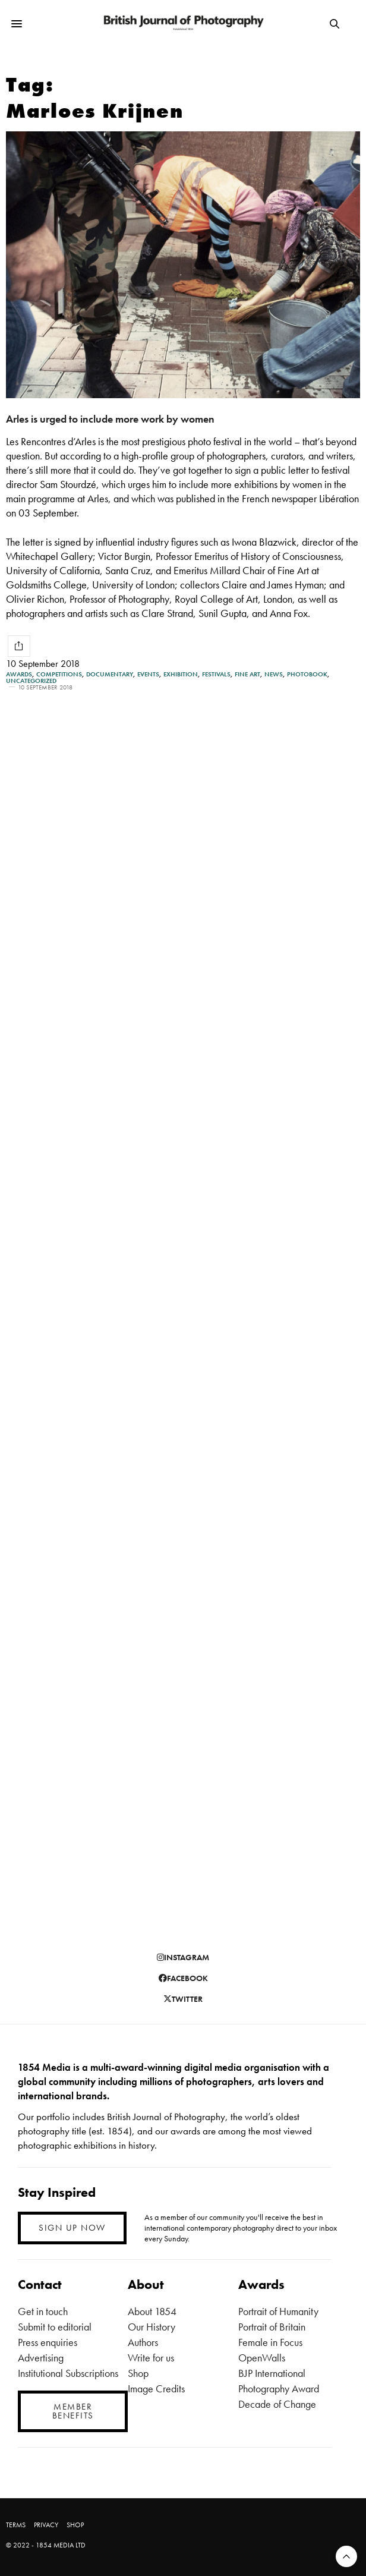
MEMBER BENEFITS (73, 2411)
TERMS (16, 2525)
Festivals (216, 674)
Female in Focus (270, 2342)
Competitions (59, 674)
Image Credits (156, 2388)
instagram (183, 1957)
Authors (143, 2342)
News (273, 674)
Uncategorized (31, 681)
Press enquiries (47, 2342)
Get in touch (43, 2311)
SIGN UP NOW (72, 2228)
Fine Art (247, 674)
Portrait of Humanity (278, 2311)
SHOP (75, 2525)
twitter (183, 1999)
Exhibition (180, 674)
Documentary (109, 674)
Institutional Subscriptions (68, 2373)
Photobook (307, 674)
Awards (19, 674)
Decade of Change (277, 2404)
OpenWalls (261, 2357)
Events (148, 674)
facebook (183, 1978)
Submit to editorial (54, 2326)
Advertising (41, 2357)
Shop (138, 2373)
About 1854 (152, 2311)
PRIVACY (46, 2525)
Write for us (151, 2357)
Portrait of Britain (271, 2326)
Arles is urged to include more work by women (110, 419)
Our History (151, 2326)
